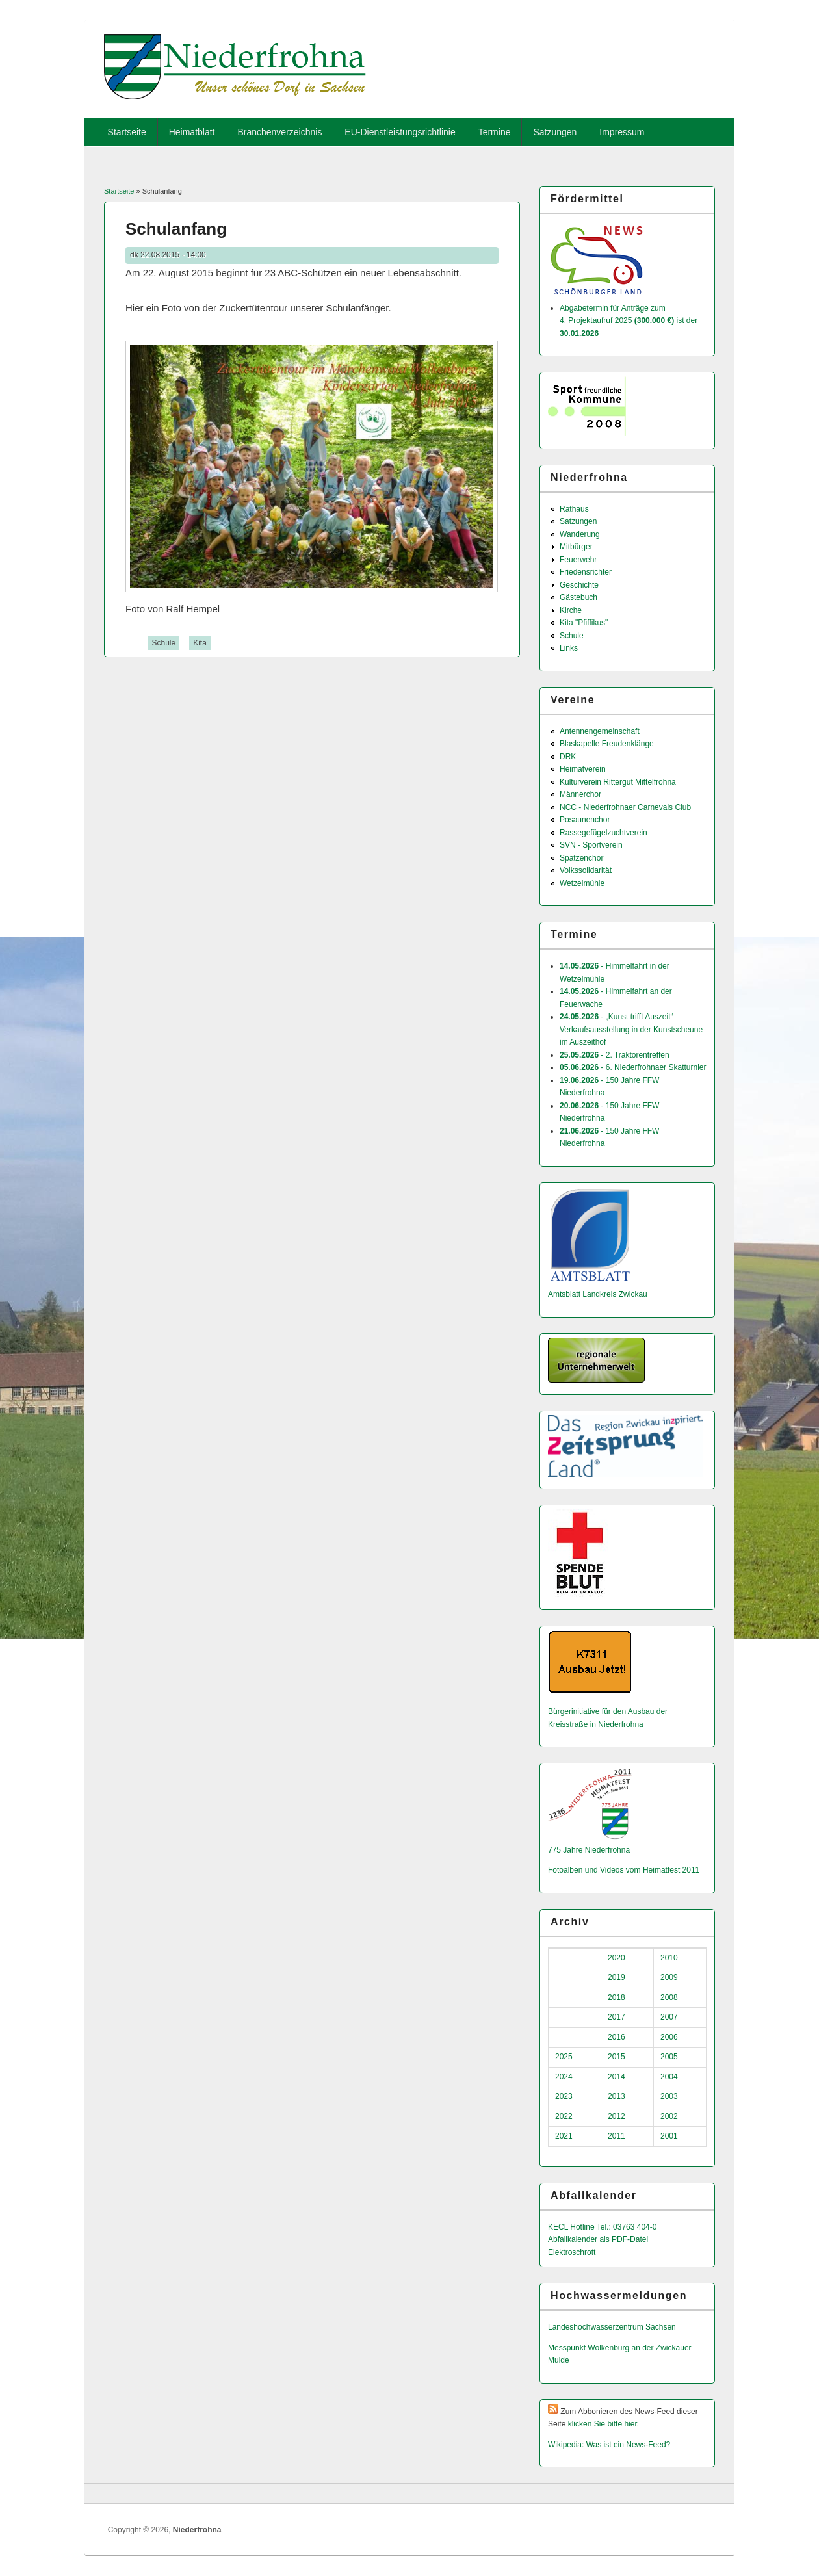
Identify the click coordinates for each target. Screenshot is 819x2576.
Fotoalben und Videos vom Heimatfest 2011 (623, 1870)
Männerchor (580, 794)
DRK (568, 756)
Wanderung (580, 534)
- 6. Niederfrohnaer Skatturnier (633, 1067)
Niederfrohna (197, 2529)
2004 (669, 2076)
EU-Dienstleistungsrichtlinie (399, 132)
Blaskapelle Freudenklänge (607, 743)
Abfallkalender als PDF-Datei (598, 2239)
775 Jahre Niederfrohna (589, 1849)
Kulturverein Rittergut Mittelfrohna (618, 782)
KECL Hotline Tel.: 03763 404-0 (602, 2226)
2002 (669, 2116)
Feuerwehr (578, 559)
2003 (669, 2096)
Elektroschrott (571, 2252)
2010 (669, 1957)
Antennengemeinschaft (600, 731)
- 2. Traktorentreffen (615, 1055)
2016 (616, 2037)
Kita (200, 642)
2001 (669, 2135)
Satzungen (555, 132)
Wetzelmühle (582, 883)
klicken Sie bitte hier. (603, 2423)
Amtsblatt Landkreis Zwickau (597, 1294)
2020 (616, 1957)
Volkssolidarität (586, 870)
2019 (616, 1977)
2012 (616, 2116)
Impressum (621, 132)
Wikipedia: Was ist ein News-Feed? (609, 2444)
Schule (163, 642)
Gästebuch (578, 597)
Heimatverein (583, 769)
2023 (564, 2096)
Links (569, 648)
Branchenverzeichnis (279, 132)
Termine (494, 132)
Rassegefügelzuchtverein (603, 832)
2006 (669, 2037)
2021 (564, 2135)
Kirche (571, 610)
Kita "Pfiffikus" (584, 622)
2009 (669, 1977)
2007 (669, 2017)
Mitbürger (576, 546)
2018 (616, 1997)
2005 (669, 2056)
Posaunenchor (585, 819)
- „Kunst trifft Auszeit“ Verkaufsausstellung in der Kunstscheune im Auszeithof (631, 1029)
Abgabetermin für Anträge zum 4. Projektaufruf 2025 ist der (628, 321)
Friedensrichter (586, 572)
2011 (616, 2135)
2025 (564, 2056)
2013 (616, 2096)
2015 (616, 2056)
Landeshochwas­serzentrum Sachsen (612, 2327)
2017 (616, 2017)
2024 (564, 2076)
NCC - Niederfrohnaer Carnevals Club (625, 807)
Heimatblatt (192, 132)
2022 (564, 2116)
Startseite (127, 132)
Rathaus (574, 509)
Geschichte (579, 585)
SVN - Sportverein (591, 845)
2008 (669, 1997)
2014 (616, 2076)
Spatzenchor (581, 858)
